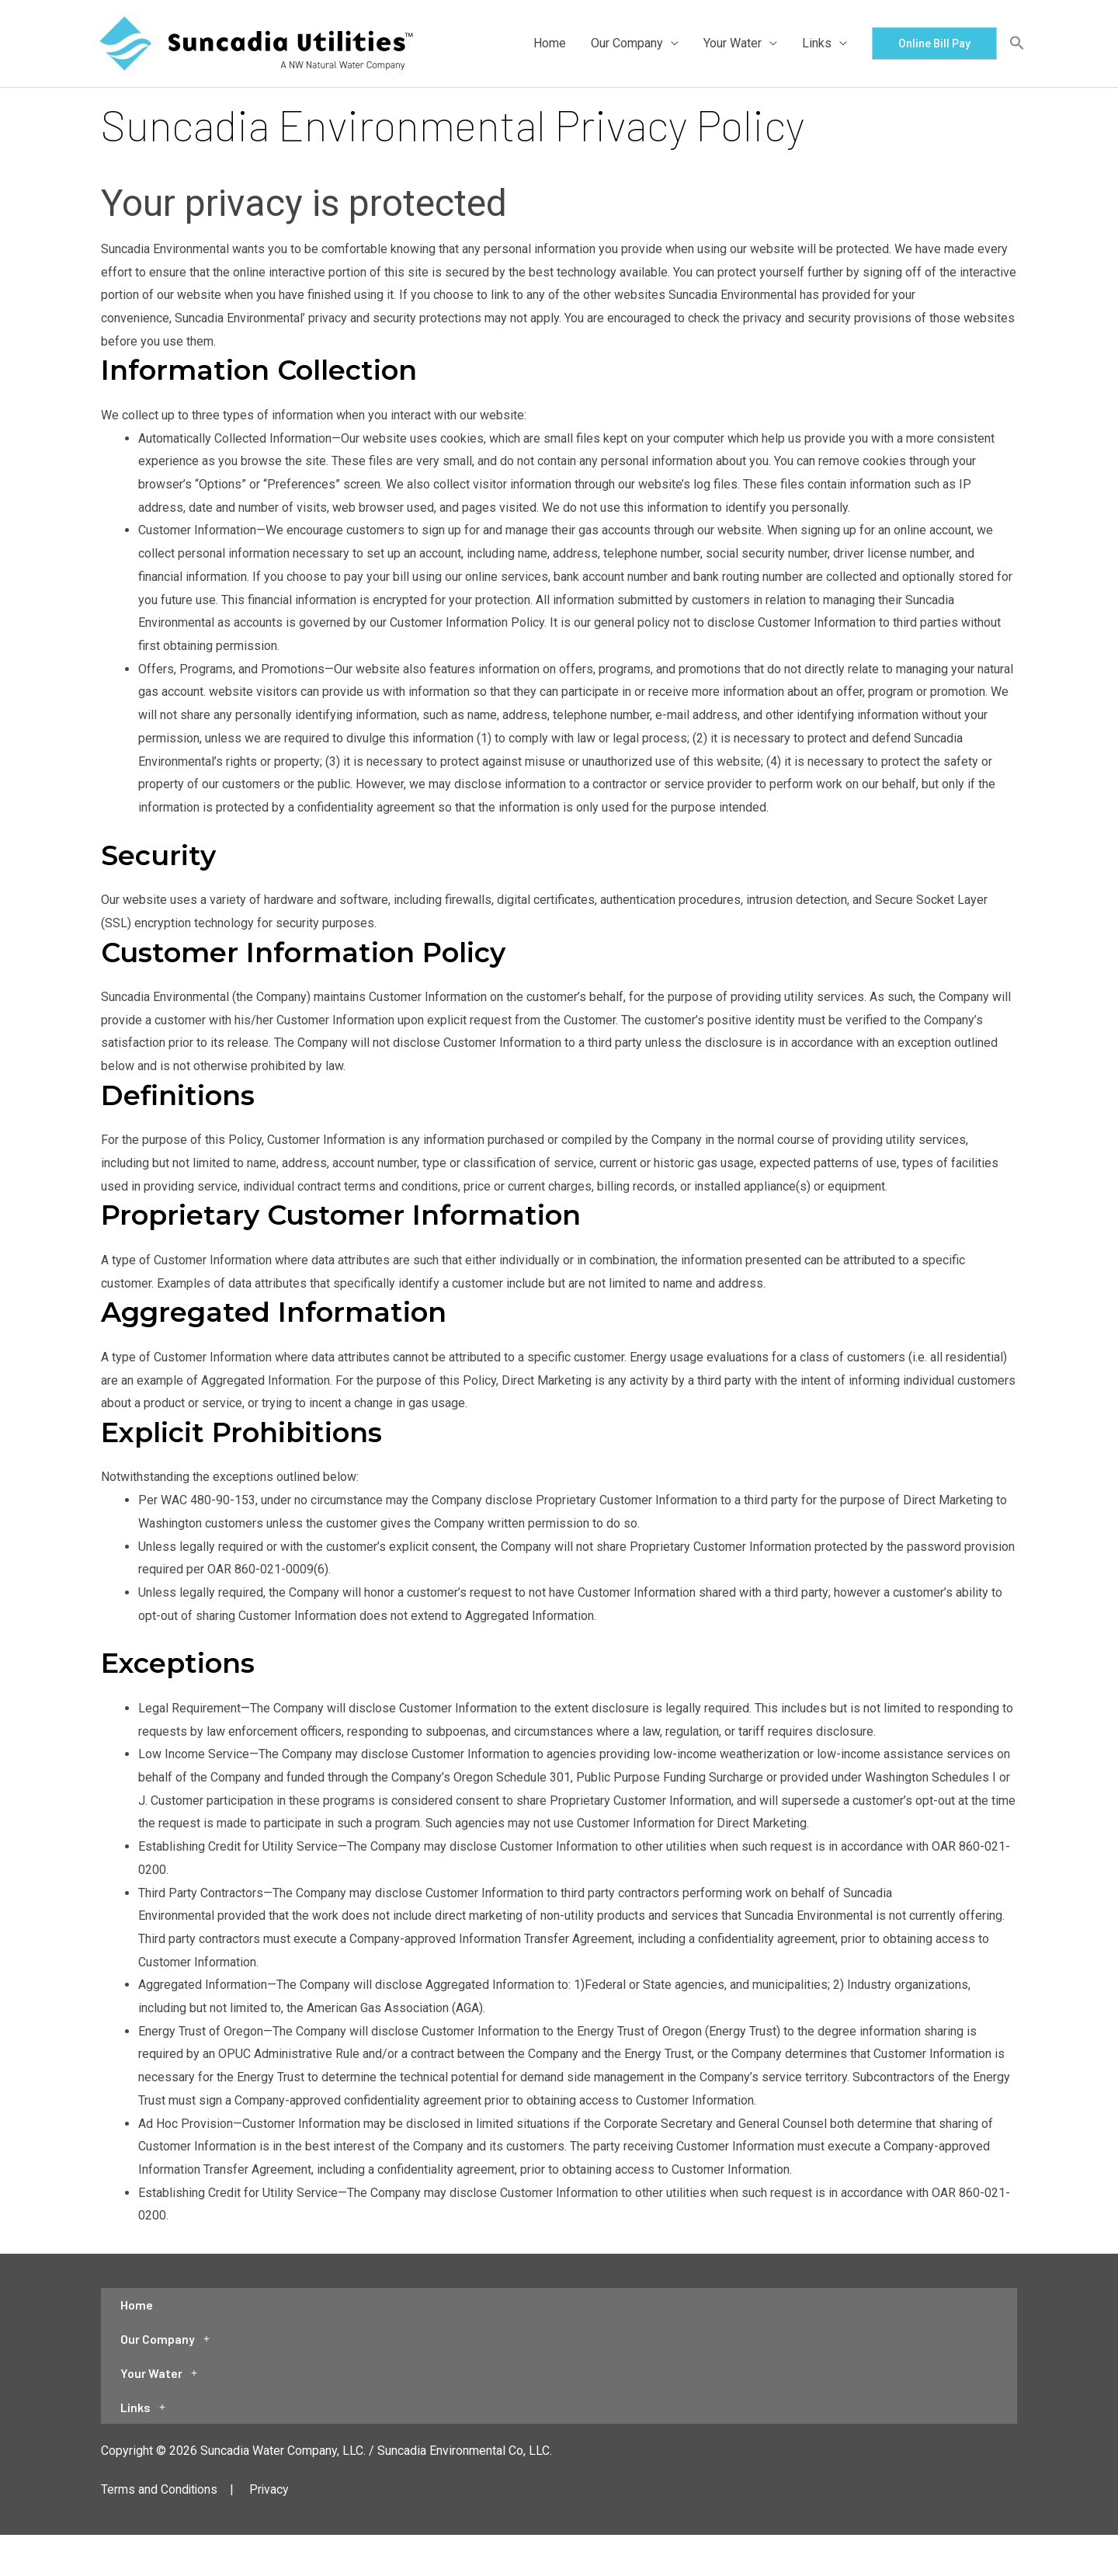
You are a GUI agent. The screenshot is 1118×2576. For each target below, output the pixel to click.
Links (817, 43)
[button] (934, 43)
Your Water (732, 43)
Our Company (627, 43)
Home (549, 43)
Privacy (271, 2495)
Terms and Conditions (160, 2495)
